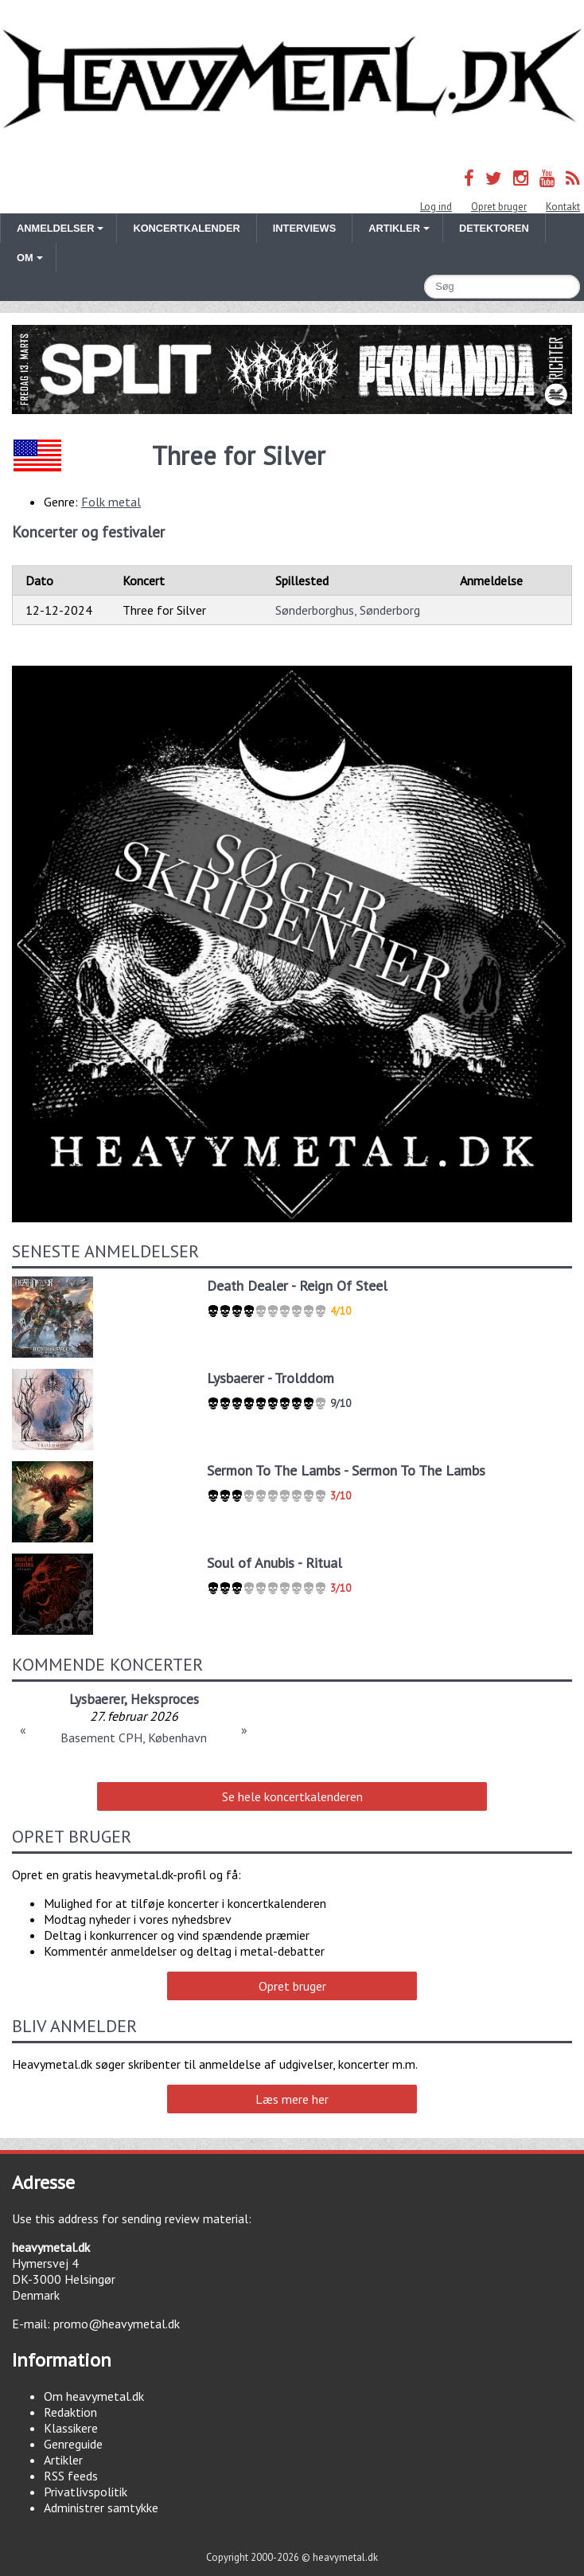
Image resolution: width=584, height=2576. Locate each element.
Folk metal (111, 502)
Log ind (436, 206)
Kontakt (563, 206)
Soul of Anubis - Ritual (274, 1563)
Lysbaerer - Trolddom (270, 1378)
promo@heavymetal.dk (116, 2324)
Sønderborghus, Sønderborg (347, 610)
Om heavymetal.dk (94, 2396)
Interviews (304, 228)
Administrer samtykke (101, 2507)
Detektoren (494, 228)
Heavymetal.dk (292, 79)
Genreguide (73, 2444)
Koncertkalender (186, 228)
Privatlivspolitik (85, 2492)
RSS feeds (71, 2476)
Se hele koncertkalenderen (292, 1796)
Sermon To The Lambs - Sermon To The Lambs (346, 1470)
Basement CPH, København (133, 1737)
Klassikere (71, 2428)
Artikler (63, 2460)
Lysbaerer (96, 1699)
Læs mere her (292, 2099)
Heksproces (164, 1699)
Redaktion (70, 2412)
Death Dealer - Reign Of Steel (297, 1285)
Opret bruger (499, 206)
